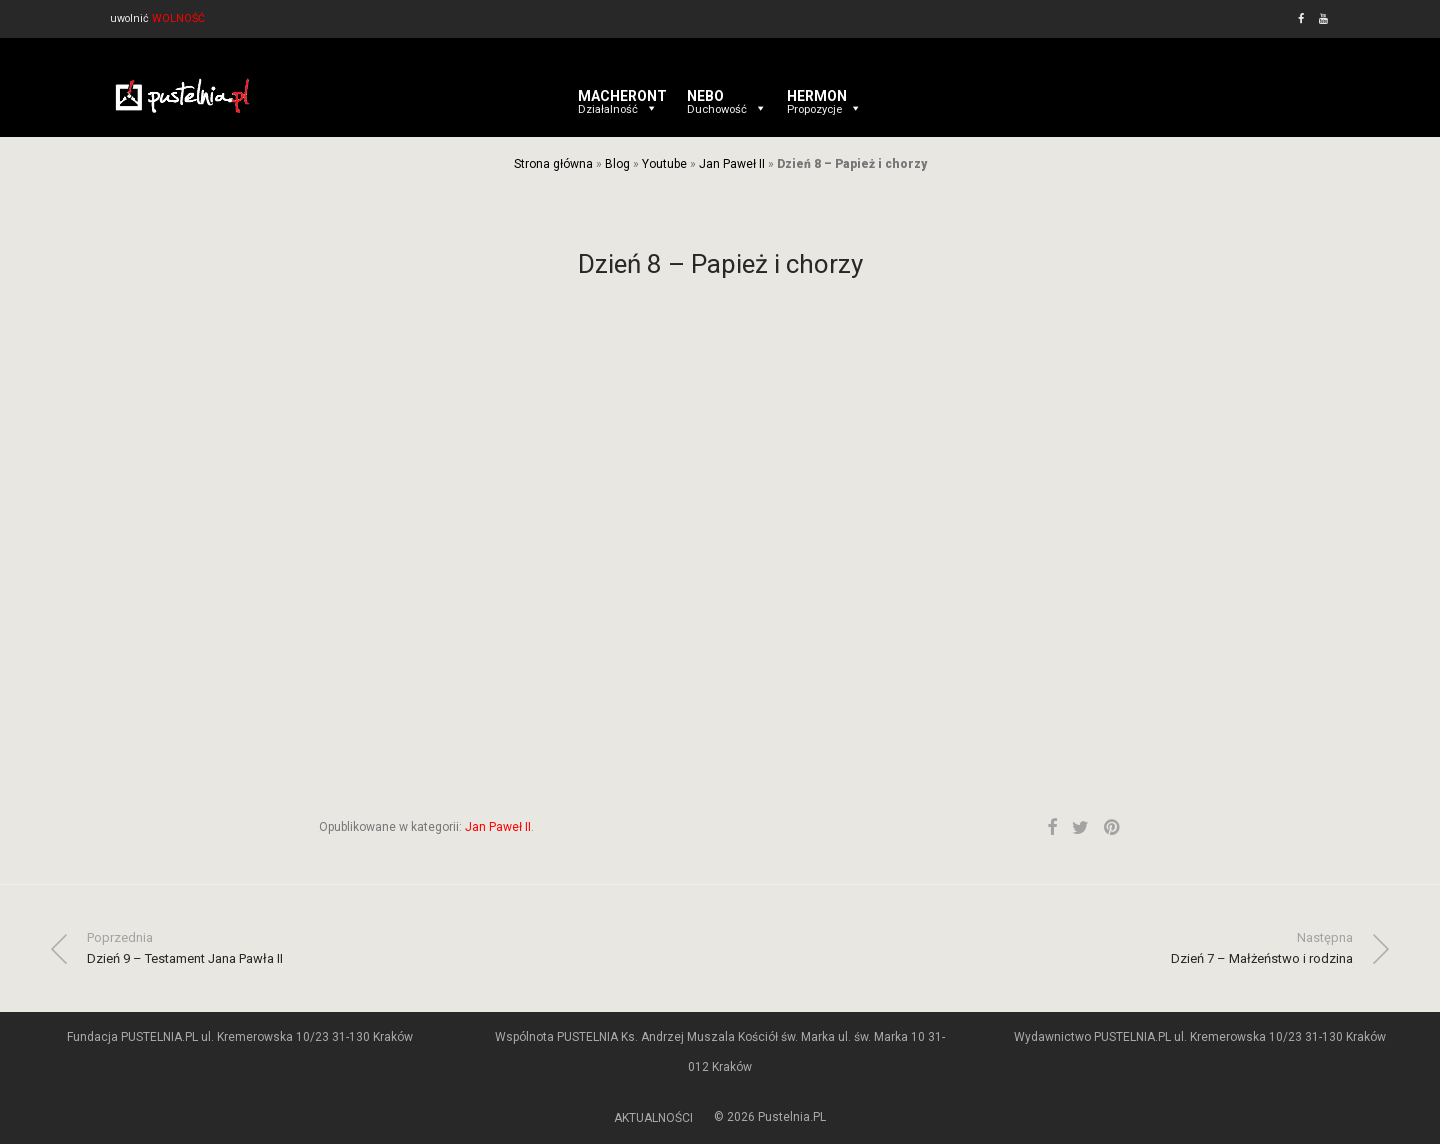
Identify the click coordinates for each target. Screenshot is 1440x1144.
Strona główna (553, 164)
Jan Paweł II (732, 164)
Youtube (664, 164)
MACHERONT (622, 96)
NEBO (727, 96)
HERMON (824, 96)
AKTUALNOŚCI (653, 1118)
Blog (617, 164)
